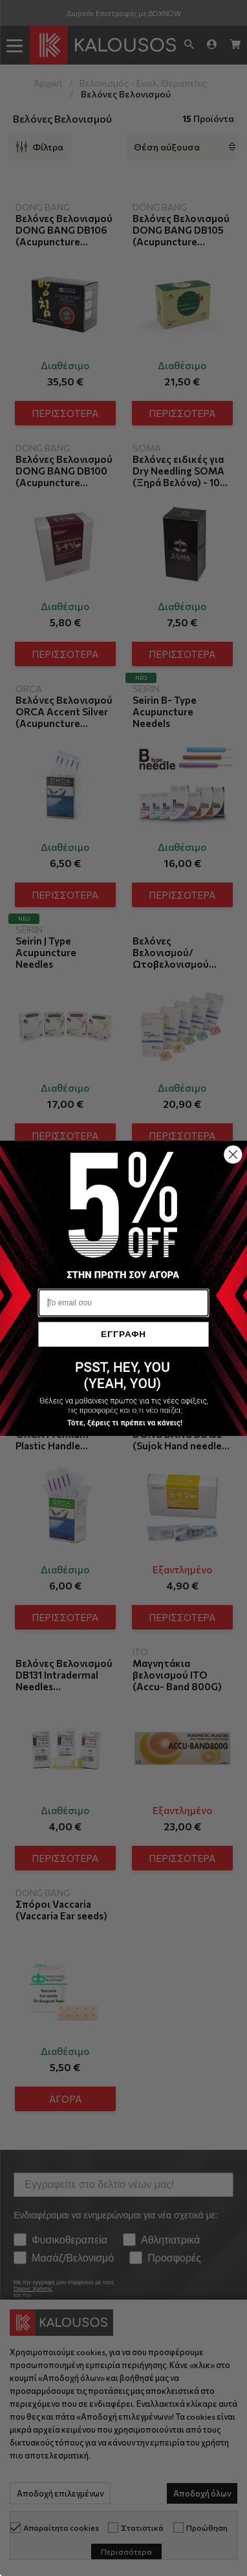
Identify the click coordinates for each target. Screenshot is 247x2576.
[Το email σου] (123, 1302)
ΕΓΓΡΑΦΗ (123, 1333)
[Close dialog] (232, 1154)
